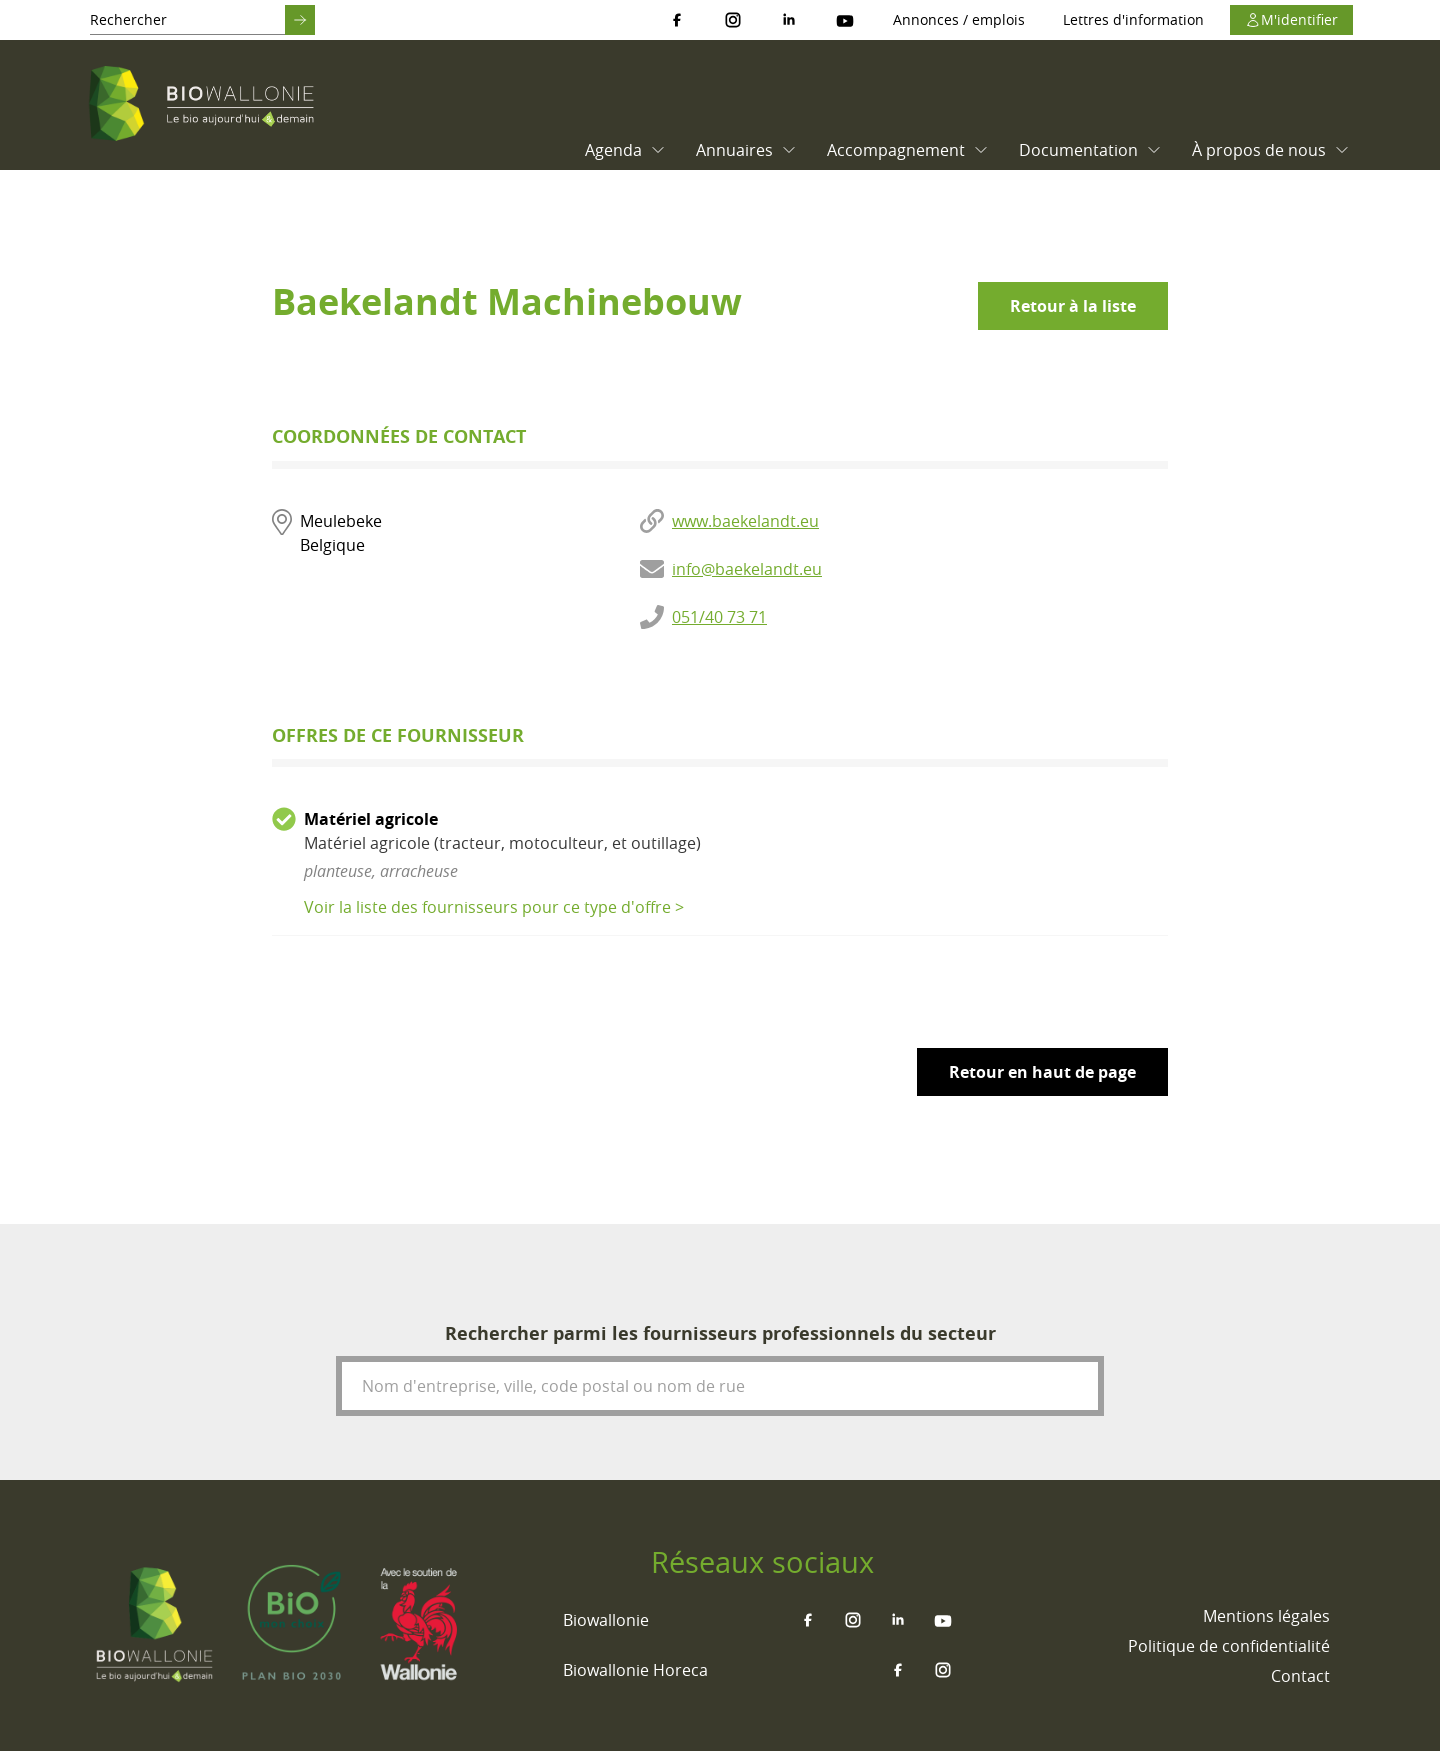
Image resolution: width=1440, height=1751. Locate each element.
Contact (1300, 1676)
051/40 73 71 (719, 617)
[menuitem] (620, 150)
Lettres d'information (1133, 19)
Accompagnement (908, 150)
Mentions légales (1266, 1616)
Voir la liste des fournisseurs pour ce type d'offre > (494, 907)
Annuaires (746, 150)
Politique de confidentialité (1229, 1646)
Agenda (625, 150)
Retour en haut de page (1042, 1072)
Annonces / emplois (959, 19)
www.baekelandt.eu (745, 521)
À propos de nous (1271, 150)
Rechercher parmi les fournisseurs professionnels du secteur (720, 1333)
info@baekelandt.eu (747, 569)
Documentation (1090, 150)
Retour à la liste (1073, 306)
